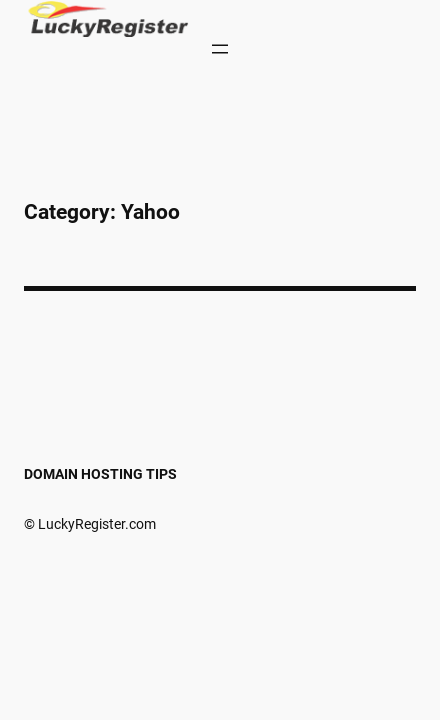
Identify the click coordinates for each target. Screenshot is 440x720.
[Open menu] (220, 49)
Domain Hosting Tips (100, 474)
